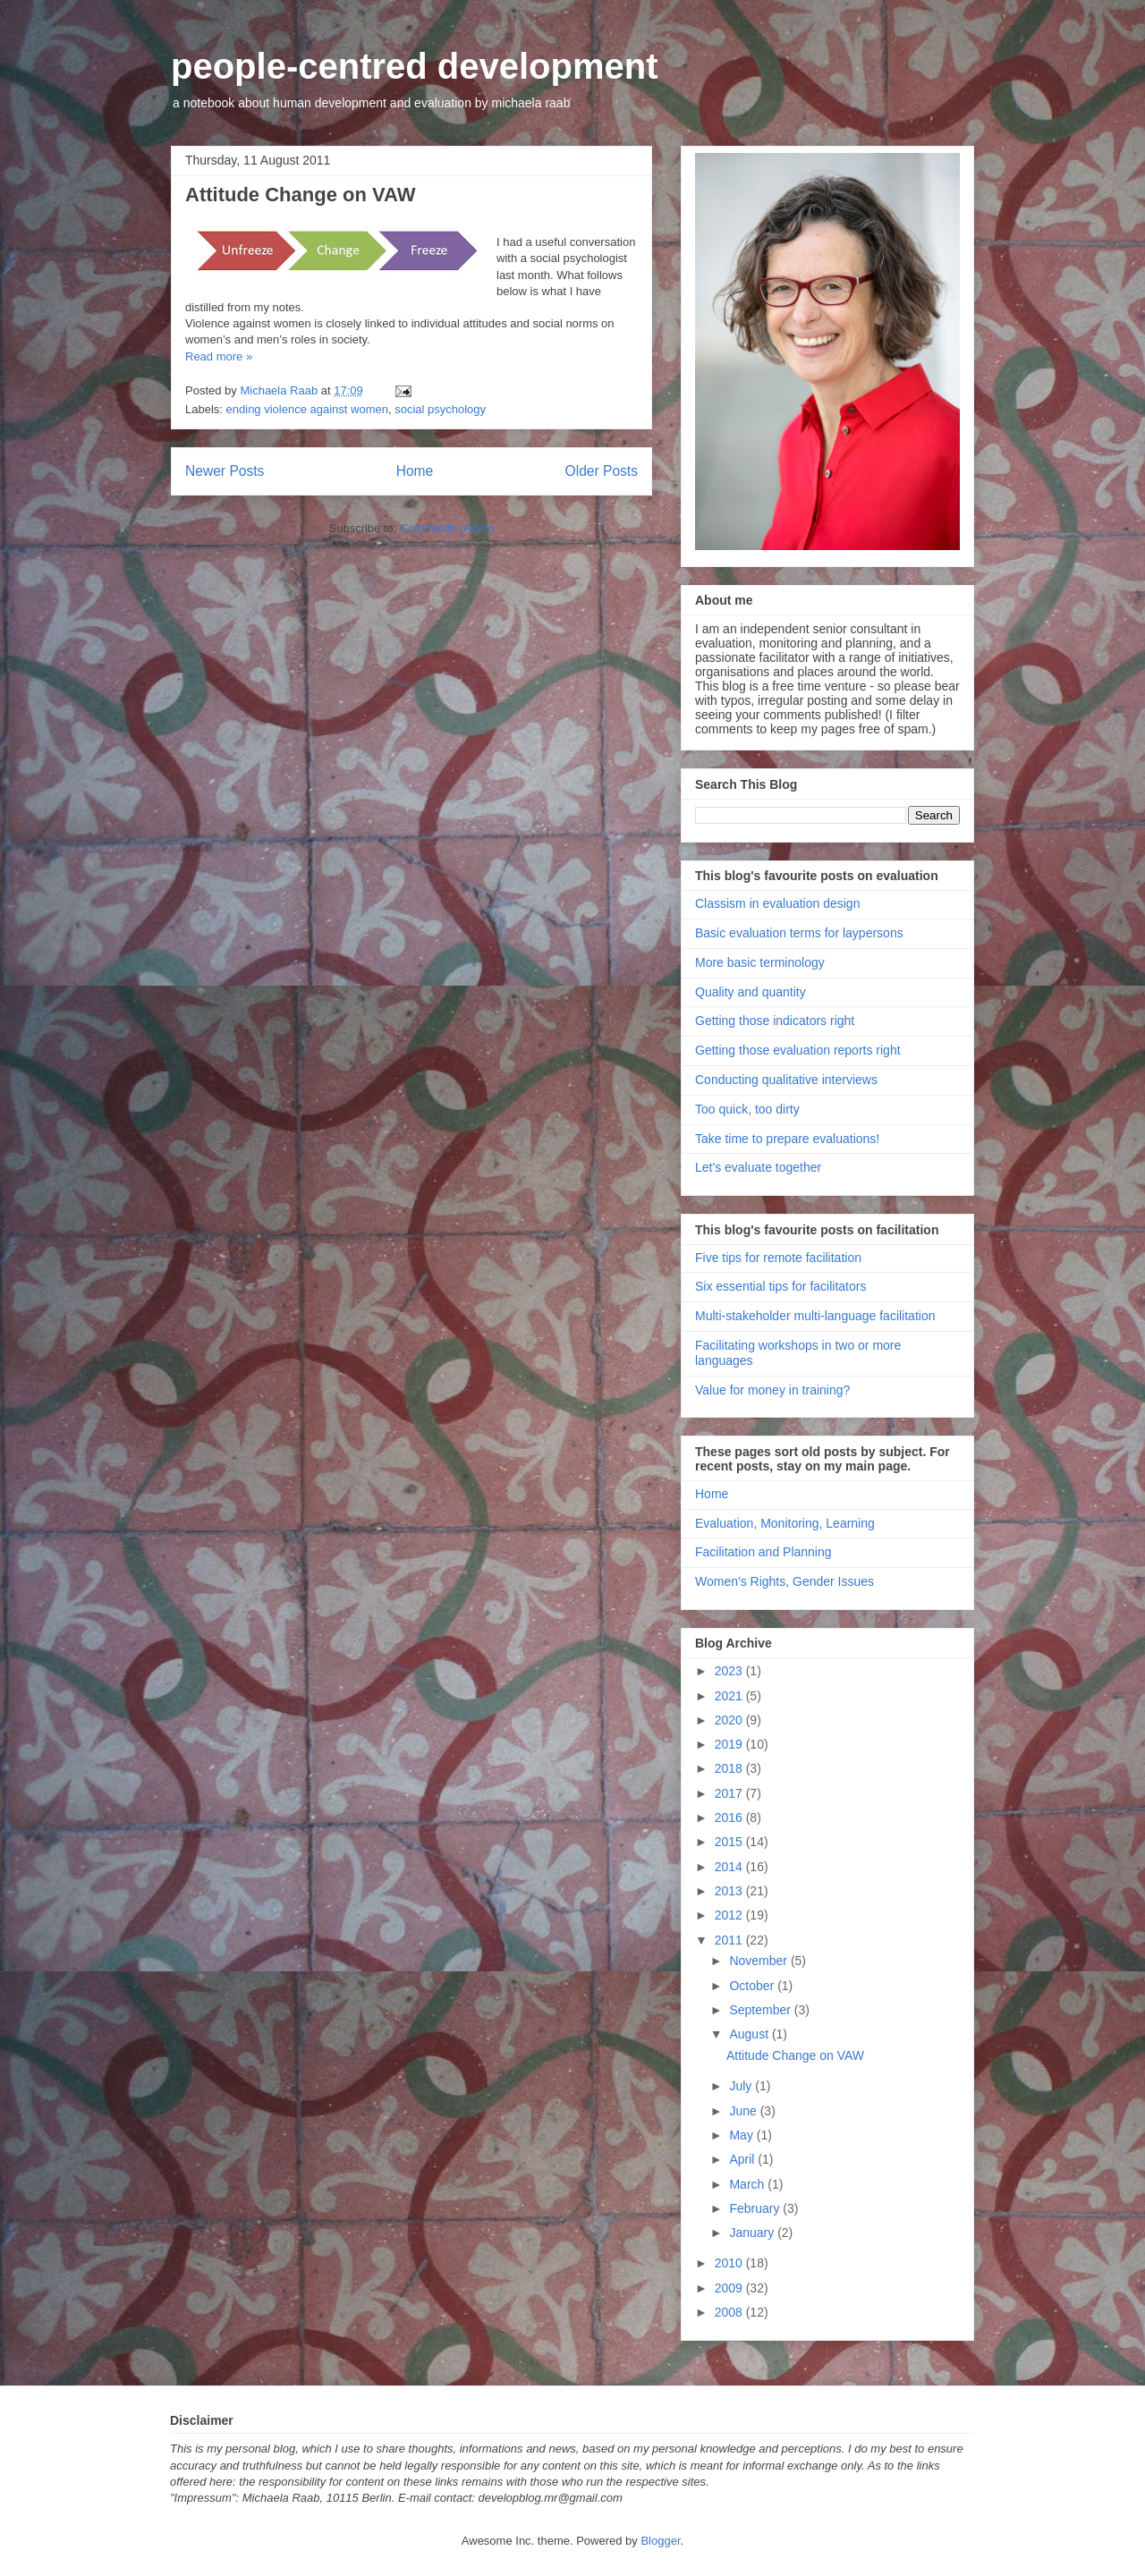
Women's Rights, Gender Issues (784, 1581)
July (742, 2086)
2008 (730, 2312)
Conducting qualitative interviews (786, 1079)
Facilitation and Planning (763, 1552)
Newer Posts (224, 471)
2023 (730, 1671)
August (750, 2034)
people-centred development (414, 66)
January (753, 2232)
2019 (730, 1744)
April (743, 2159)
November (759, 1960)
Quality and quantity (750, 992)
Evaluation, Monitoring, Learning (785, 1523)
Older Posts (601, 471)
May (742, 2135)
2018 (730, 1768)
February (756, 2208)
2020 (730, 1720)
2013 (730, 1891)
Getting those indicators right (774, 1020)
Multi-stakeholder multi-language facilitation (815, 1316)
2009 (730, 2288)
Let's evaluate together (758, 1167)
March (748, 2184)
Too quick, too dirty (747, 1109)
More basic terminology (760, 962)
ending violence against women (307, 409)
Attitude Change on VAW (300, 194)
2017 (730, 1793)
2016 (730, 1817)
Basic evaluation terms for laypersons (799, 933)
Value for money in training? (772, 1390)
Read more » (218, 356)
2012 (730, 1915)
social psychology (440, 409)
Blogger (660, 2540)
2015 (730, 1842)
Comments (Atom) (447, 528)
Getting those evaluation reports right (798, 1050)
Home (415, 471)
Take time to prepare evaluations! (787, 1138)
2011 (730, 1940)
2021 (730, 1696)
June (744, 2111)
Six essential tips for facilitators (780, 1286)
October (753, 1986)
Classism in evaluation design (777, 903)
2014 (730, 1867)
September (761, 2010)
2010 (730, 2263)
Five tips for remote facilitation (778, 1257)
